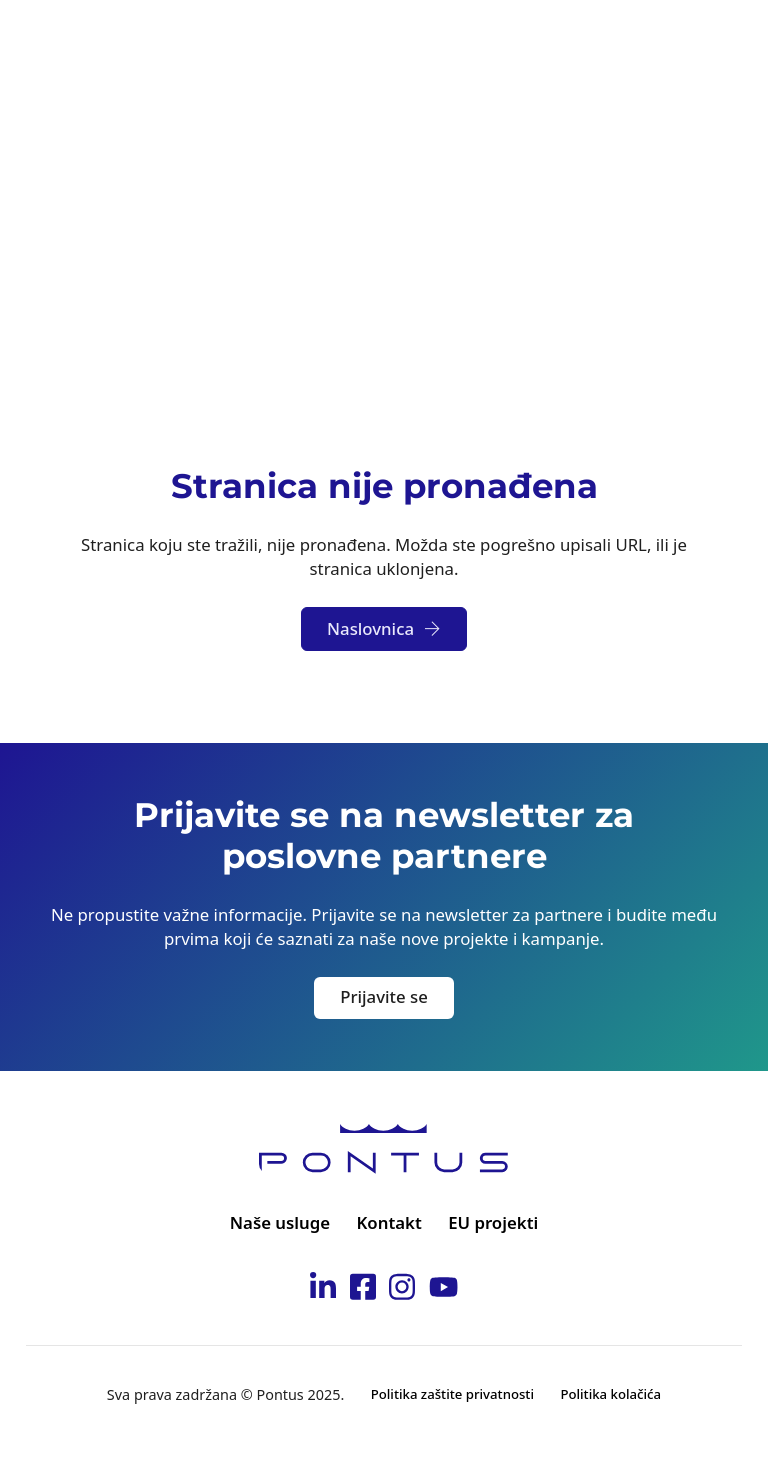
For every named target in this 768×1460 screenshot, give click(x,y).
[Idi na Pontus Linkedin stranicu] (323, 1290)
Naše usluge (280, 1222)
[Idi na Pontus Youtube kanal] (443, 1290)
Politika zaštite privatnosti (452, 1394)
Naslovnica (384, 628)
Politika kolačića (610, 1394)
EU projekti (493, 1222)
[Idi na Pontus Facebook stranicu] (363, 1290)
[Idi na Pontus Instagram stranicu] (402, 1290)
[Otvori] (722, 40)
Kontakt (389, 1222)
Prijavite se (384, 996)
